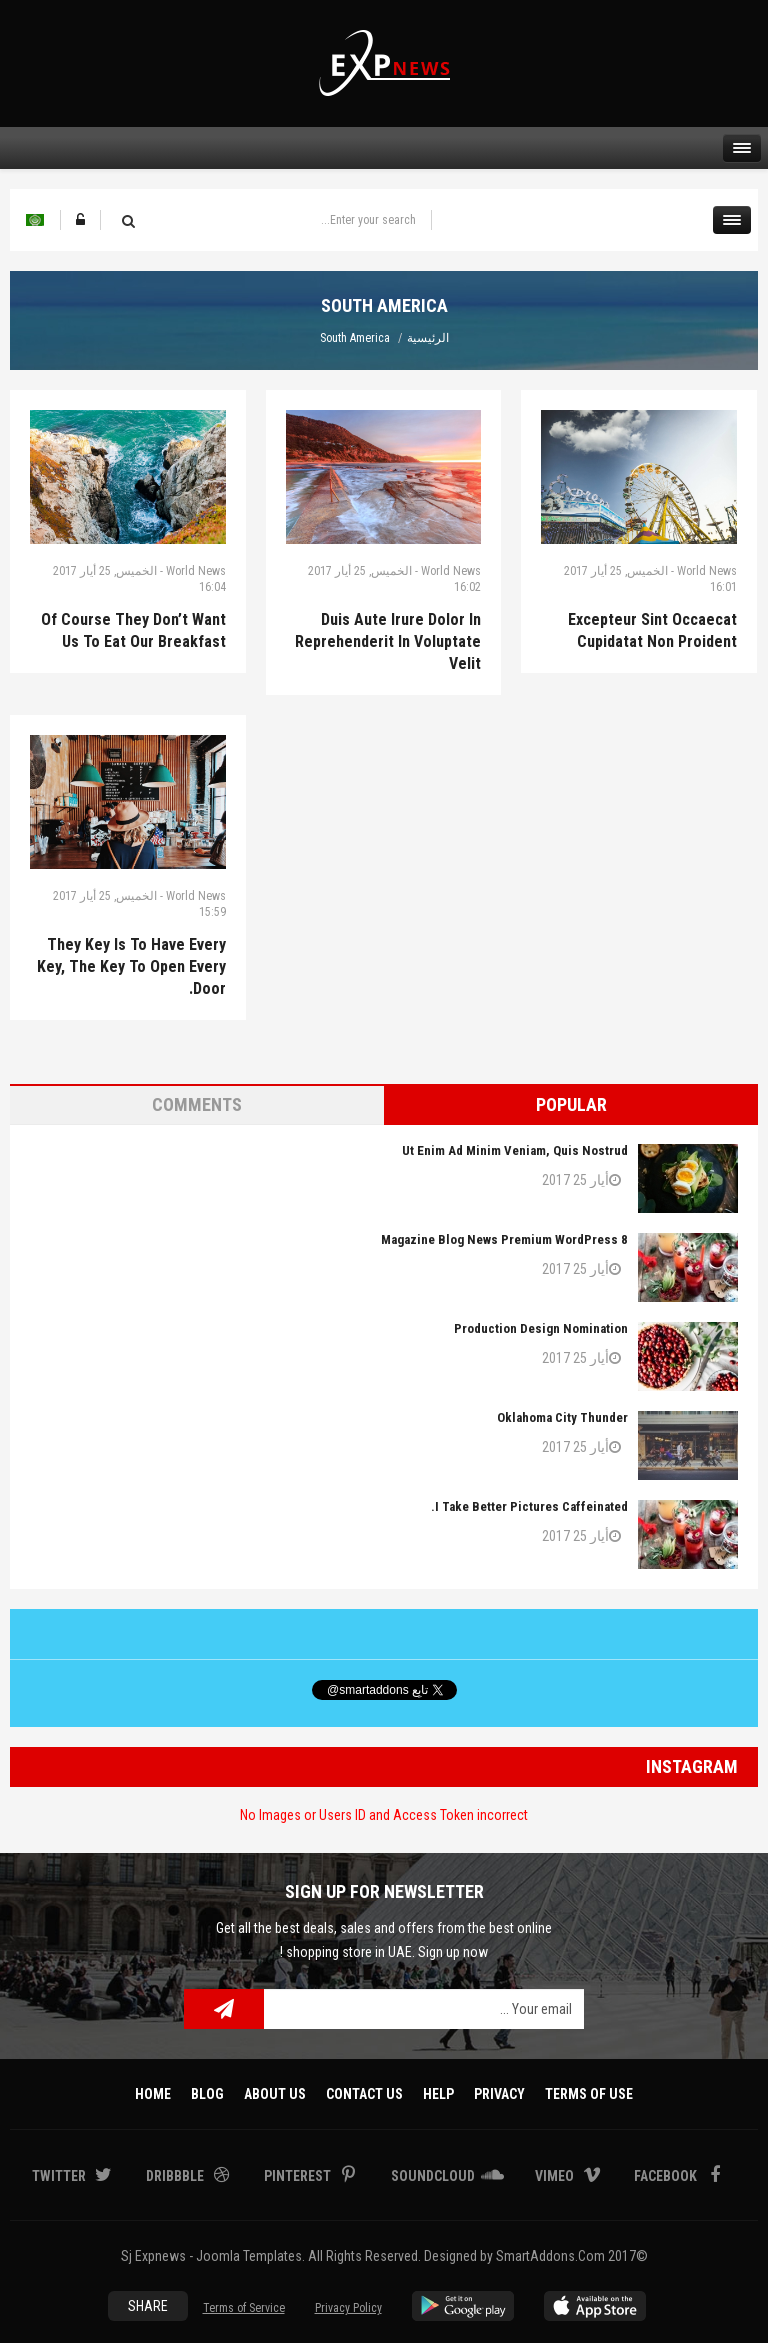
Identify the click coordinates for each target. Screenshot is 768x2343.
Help (438, 2094)
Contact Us (364, 2094)
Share (148, 2306)
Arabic (35, 220)
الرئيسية (428, 338)
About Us (275, 2094)
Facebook (667, 2176)
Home (153, 2094)
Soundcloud (434, 2176)
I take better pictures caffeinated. (529, 1506)
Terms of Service (244, 2308)
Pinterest (299, 2176)
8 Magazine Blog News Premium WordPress (504, 1239)
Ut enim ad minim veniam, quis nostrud (515, 1150)
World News (196, 571)
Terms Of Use (589, 2094)
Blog (207, 2094)
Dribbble (176, 2176)
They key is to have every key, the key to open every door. (131, 966)
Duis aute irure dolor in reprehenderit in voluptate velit (388, 641)
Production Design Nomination (541, 1328)
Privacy (499, 2094)
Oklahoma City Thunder (562, 1417)
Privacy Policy (348, 2308)
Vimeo (556, 2176)
